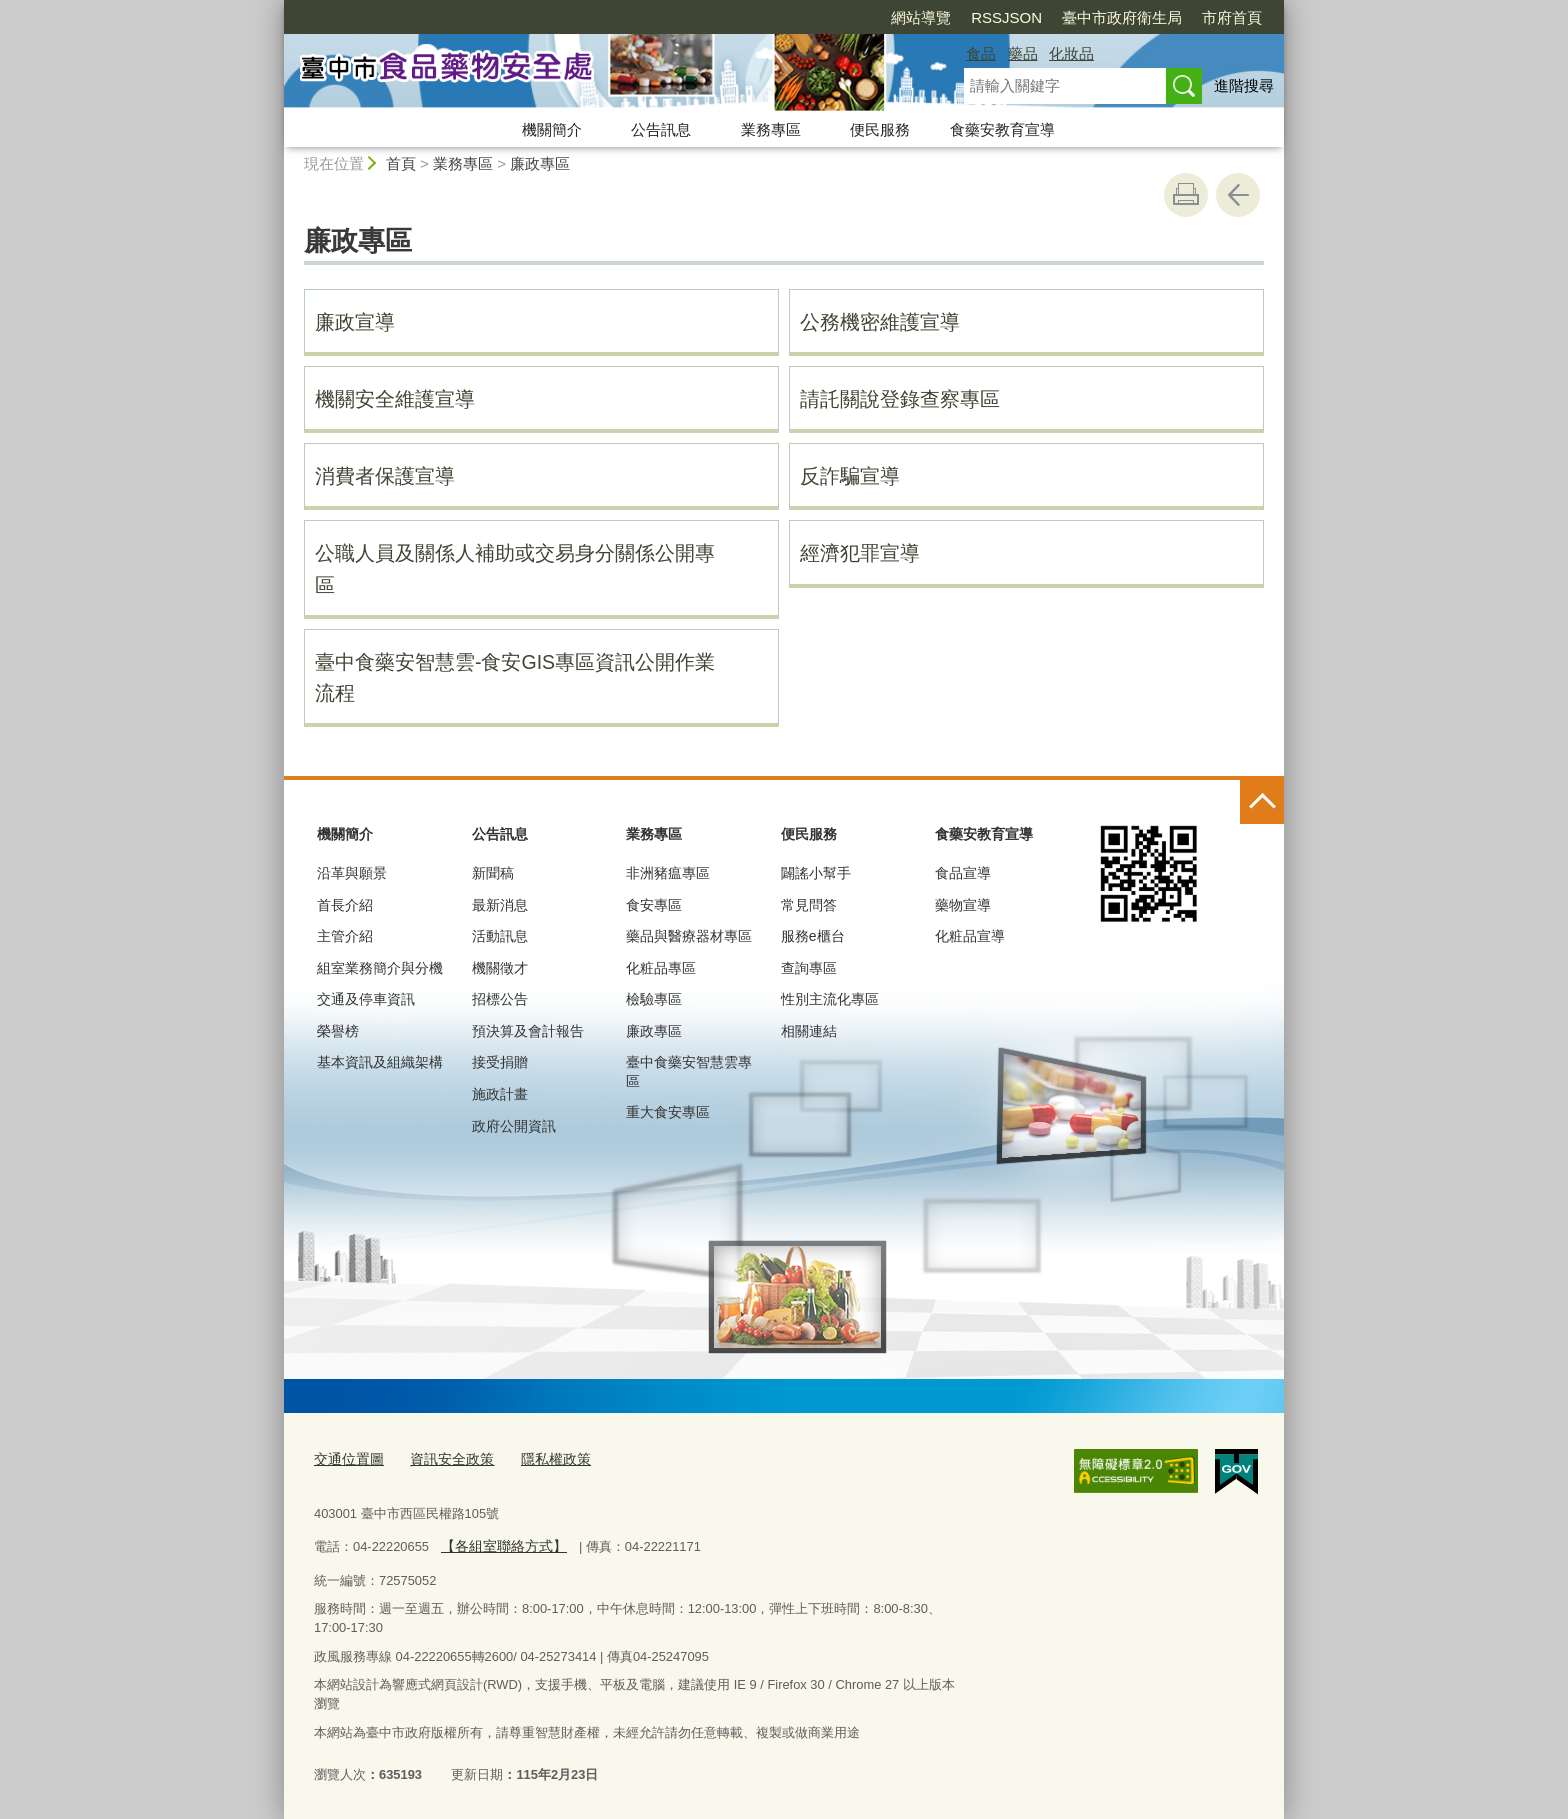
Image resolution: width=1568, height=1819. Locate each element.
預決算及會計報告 (528, 1031)
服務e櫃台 (813, 936)
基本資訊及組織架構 (380, 1062)
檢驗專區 (654, 999)
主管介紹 (345, 936)
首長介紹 (345, 905)
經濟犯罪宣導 (860, 553)
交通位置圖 (346, 1458)
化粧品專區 (661, 968)
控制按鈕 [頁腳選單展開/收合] (1262, 802)
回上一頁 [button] (1238, 195)
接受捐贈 (500, 1062)
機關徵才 (500, 968)
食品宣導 (963, 873)
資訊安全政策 (444, 1458)
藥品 (1023, 53)
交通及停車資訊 (366, 999)
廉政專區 (540, 163)
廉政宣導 (355, 322)
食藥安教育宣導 (1002, 129)
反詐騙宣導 (850, 476)
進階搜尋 (1244, 85)
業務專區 (771, 129)
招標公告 (500, 999)
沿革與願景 (352, 873)
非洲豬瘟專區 (668, 873)
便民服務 (880, 129)
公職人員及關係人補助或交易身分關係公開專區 (515, 568)
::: (275, 8)
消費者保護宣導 (385, 476)
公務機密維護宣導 (880, 322)
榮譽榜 (338, 1031)
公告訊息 (661, 129)
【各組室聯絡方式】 (498, 1542)
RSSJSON (891, 17)
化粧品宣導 (970, 936)
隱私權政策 (542, 1458)
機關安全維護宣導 (395, 399)
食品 (981, 53)
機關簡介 (552, 129)
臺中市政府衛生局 (1007, 17)
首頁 (401, 163)
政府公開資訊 (514, 1126)
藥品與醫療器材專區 (689, 936)
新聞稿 (493, 873)
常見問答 (809, 905)
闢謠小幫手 (816, 873)
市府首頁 (1117, 17)
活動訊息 (500, 936)
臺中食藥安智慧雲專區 (689, 1071)
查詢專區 (809, 968)
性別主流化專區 (830, 999)
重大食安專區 (668, 1112)
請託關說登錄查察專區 (900, 399)
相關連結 (809, 1031)
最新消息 (500, 905)
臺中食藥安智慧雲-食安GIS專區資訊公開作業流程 (515, 677)
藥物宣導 (963, 905)
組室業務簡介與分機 (380, 968)
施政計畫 (500, 1094)
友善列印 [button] (1186, 195)
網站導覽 (806, 17)
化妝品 (1071, 53)
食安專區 (654, 905)
